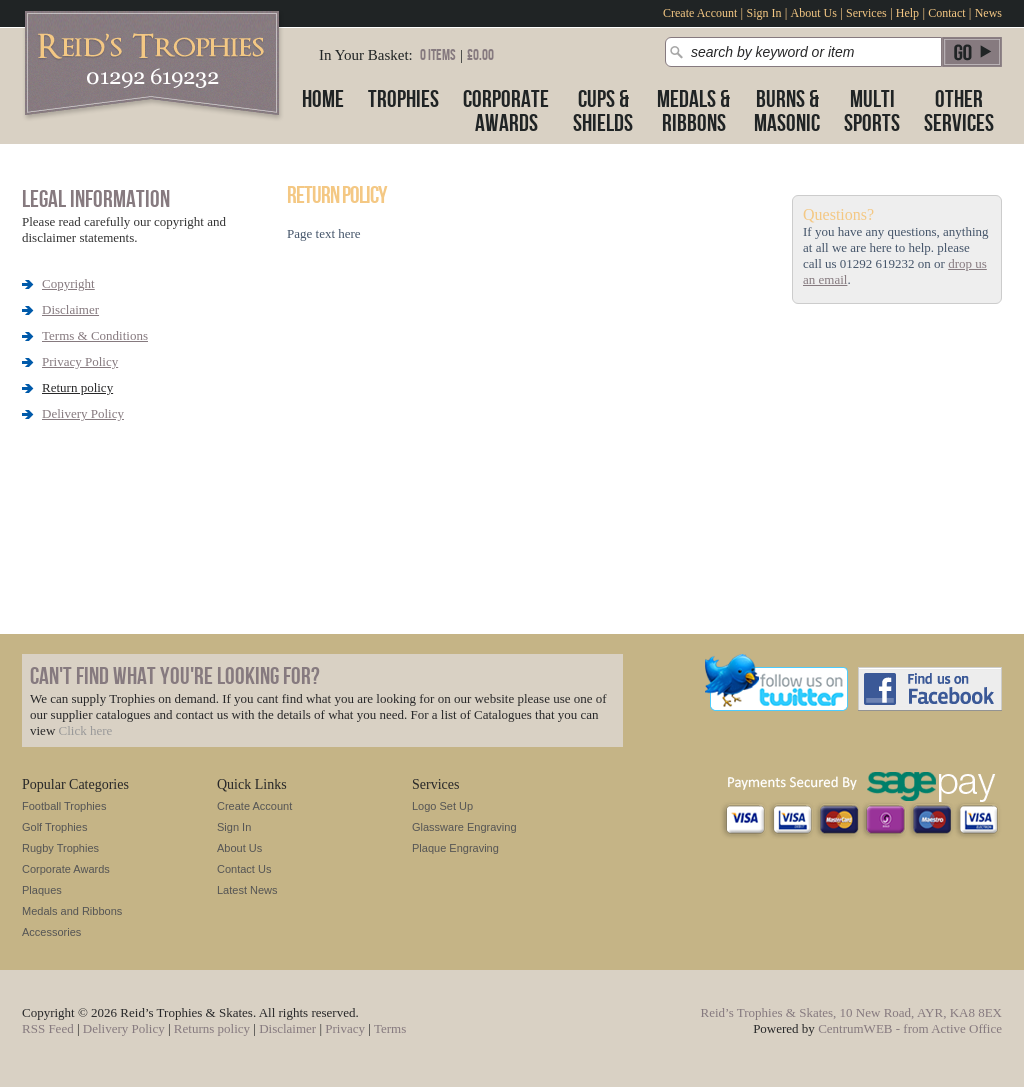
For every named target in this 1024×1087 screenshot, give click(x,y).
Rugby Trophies (60, 848)
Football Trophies (64, 806)
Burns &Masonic (787, 111)
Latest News (247, 890)
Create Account (700, 13)
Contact (946, 13)
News (988, 13)
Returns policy (212, 1028)
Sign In (763, 13)
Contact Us (244, 869)
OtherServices (959, 111)
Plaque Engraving (455, 848)
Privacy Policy (80, 361)
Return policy (77, 387)
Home (323, 99)
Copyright (68, 283)
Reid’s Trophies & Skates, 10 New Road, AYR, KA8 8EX (851, 1012)
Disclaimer (70, 309)
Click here (86, 730)
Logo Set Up (442, 806)
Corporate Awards (66, 869)
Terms (390, 1028)
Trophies (403, 99)
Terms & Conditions (95, 335)
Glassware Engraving (464, 827)
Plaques (42, 890)
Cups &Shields (603, 111)
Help (907, 13)
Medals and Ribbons (72, 911)
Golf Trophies (54, 827)
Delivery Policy (83, 413)
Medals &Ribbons (693, 111)
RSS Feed (48, 1028)
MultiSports (872, 111)
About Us (814, 13)
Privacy (345, 1028)
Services (866, 13)
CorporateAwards (506, 111)
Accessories (51, 932)
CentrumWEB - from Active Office (910, 1028)
